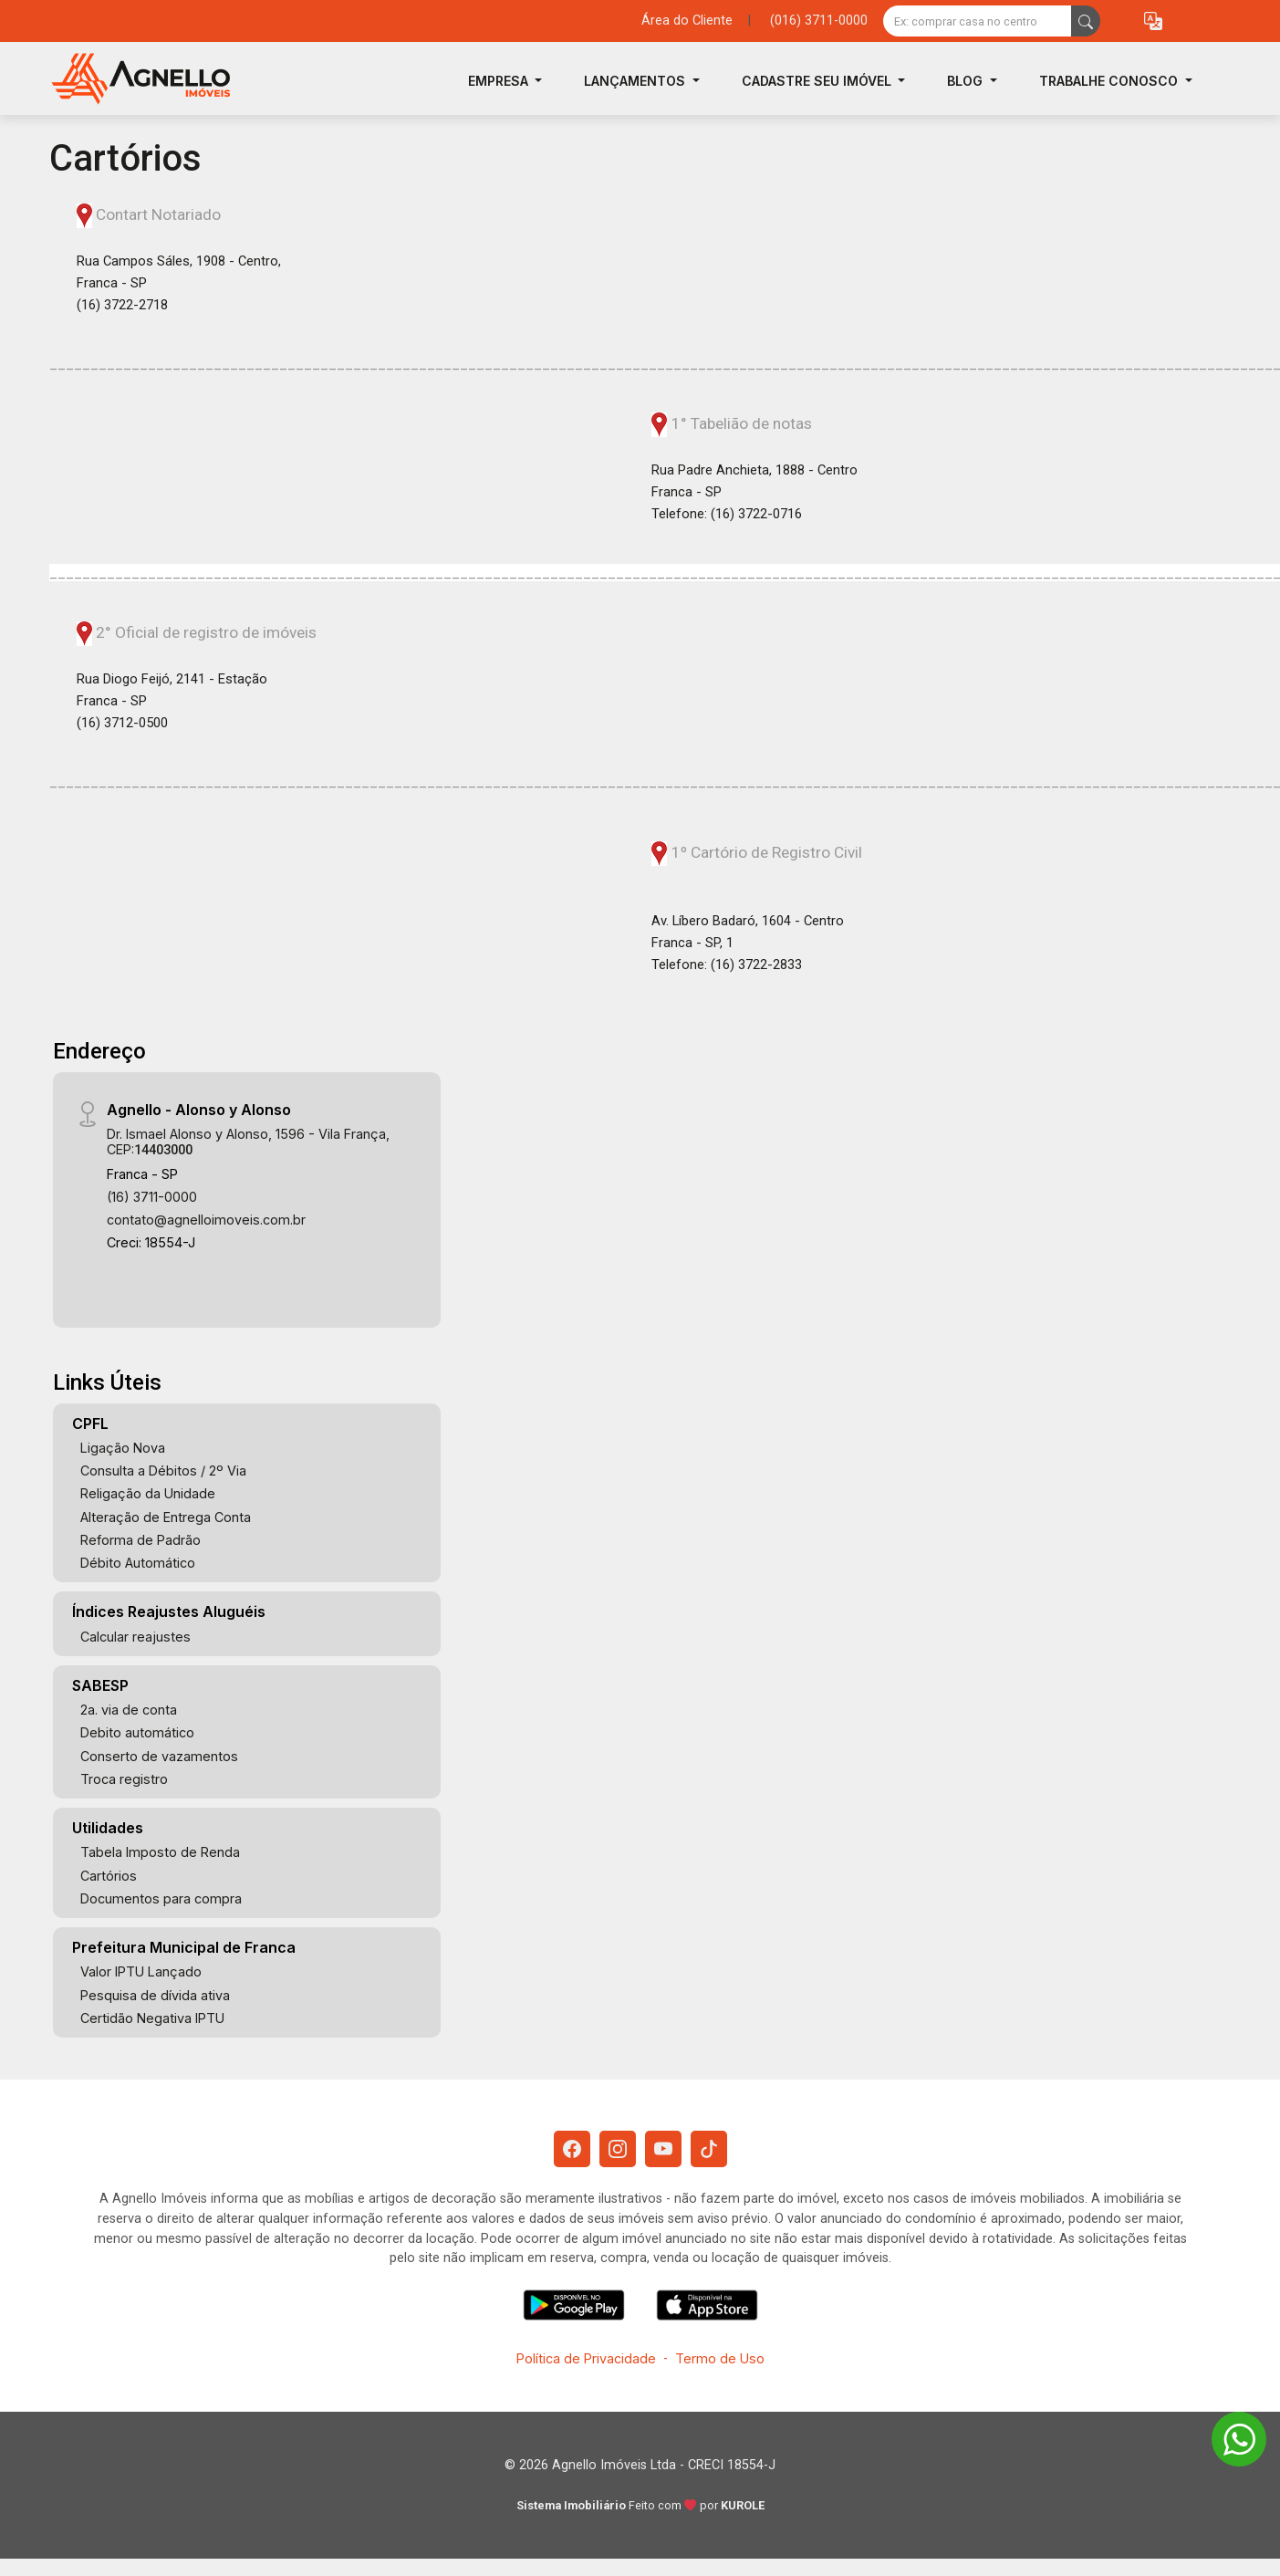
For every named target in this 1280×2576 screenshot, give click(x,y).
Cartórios (108, 1875)
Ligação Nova (122, 1447)
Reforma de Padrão (140, 1540)
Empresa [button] (500, 81)
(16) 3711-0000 (152, 1197)
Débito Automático (137, 1562)
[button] (1153, 21)
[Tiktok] (709, 2149)
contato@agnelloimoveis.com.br (206, 1219)
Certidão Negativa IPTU (152, 2018)
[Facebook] (572, 2149)
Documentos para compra (161, 1898)
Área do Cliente (687, 20)
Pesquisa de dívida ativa (155, 1995)
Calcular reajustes (135, 1636)
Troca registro (124, 1779)
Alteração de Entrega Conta (165, 1517)
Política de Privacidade (586, 2358)
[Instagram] (617, 2149)
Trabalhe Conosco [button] (1110, 81)
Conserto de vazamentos (159, 1756)
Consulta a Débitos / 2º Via (163, 1470)
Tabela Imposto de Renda (160, 1852)
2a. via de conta (128, 1709)
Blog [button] (966, 81)
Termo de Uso (720, 2358)
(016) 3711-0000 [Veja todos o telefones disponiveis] (819, 20)
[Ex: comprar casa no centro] (977, 21)
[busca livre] (1085, 21)
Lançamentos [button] (636, 81)
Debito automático (137, 1732)
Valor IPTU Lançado (141, 1971)
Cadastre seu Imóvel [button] (818, 81)
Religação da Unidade (147, 1493)
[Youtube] (663, 2149)
